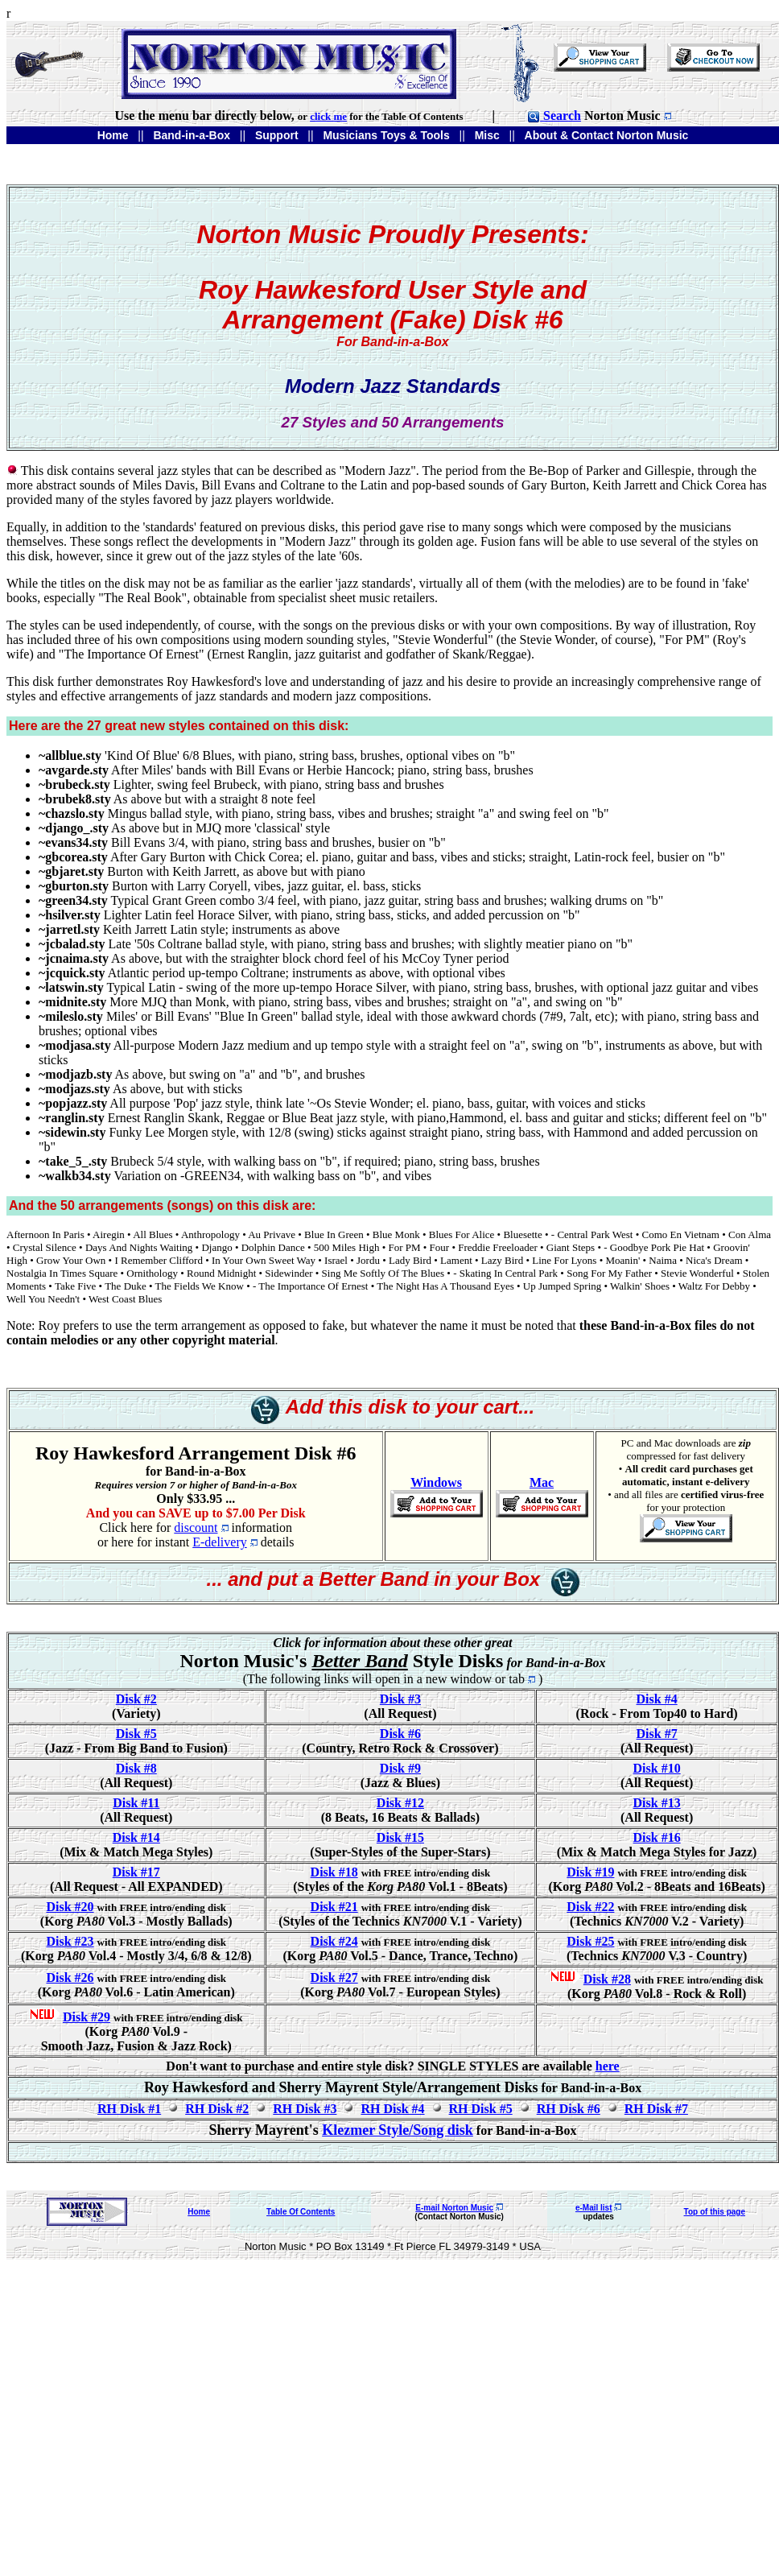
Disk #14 (136, 1837)
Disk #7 (657, 1733)
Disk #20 (69, 1906)
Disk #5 (136, 1733)
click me (328, 116)
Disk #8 (136, 1768)
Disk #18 (334, 1872)
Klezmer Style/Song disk (397, 2130)
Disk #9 (400, 1768)
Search (554, 115)
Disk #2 (136, 1699)
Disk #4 (657, 1699)
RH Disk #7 (656, 2109)
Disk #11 (136, 1803)
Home (199, 2211)
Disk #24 (334, 1941)
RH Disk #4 (392, 2109)
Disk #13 (657, 1803)
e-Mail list (593, 2207)
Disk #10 (657, 1768)
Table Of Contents (300, 2211)
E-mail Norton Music (454, 2207)
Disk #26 (69, 1977)
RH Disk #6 (568, 2109)
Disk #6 (400, 1733)
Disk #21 (334, 1906)
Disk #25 (590, 1941)
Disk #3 (400, 1699)
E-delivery (219, 1542)
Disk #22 (590, 1906)
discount (195, 1527)
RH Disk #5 (481, 2109)
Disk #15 (400, 1837)
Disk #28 (607, 1979)
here (608, 2066)
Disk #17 (136, 1872)
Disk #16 (657, 1837)
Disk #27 (334, 1977)
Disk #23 (69, 1941)
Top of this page (714, 2211)
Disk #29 (86, 2017)
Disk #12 (400, 1803)
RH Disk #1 (129, 2109)
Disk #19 (590, 1872)
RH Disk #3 (304, 2109)
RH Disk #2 (217, 2109)
